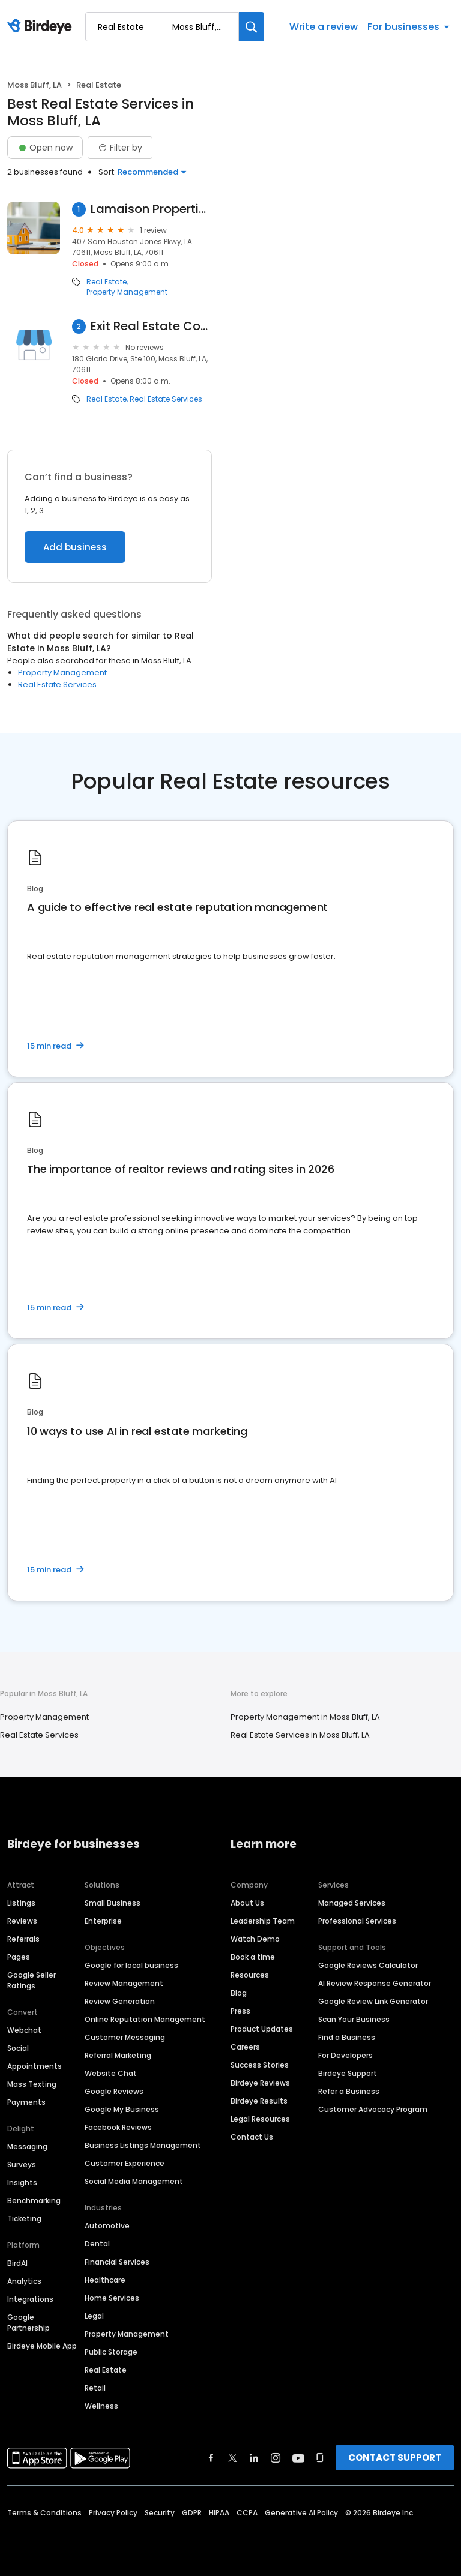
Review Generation (120, 2001)
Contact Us (251, 2137)
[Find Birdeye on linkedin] (254, 2457)
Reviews (22, 1921)
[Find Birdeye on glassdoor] (320, 2457)
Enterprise (103, 1921)
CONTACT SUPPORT (394, 2457)
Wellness (101, 2406)
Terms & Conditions (44, 2513)
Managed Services (351, 1903)
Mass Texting (31, 2084)
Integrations (30, 2299)
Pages (18, 1957)
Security (160, 2513)
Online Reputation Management (145, 2019)
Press (240, 2011)
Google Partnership (28, 2322)
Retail (95, 2388)
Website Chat (111, 2073)
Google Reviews (114, 2091)
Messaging (27, 2146)
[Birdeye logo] (41, 27)
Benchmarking (34, 2200)
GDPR (192, 2513)
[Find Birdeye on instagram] (275, 2457)
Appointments (34, 2066)
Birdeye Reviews (260, 2083)
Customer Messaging (125, 2037)
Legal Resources (260, 2119)
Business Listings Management (143, 2145)
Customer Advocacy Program (372, 2109)
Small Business (112, 1903)
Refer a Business (348, 2091)
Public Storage (111, 2352)
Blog (238, 1993)
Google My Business (122, 2109)
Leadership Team (262, 1921)
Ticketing (24, 2218)
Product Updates (261, 2029)
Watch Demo (255, 1939)
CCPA (247, 2513)
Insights (22, 2182)
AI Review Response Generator (374, 1983)
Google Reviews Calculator (368, 1965)
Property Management (126, 292)
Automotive (107, 2226)
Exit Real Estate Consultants (151, 326)
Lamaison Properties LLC (151, 209)
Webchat (24, 2030)
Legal (94, 2316)
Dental (97, 2244)
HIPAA (219, 2513)
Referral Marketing (118, 2055)
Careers (245, 2047)
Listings (21, 1903)
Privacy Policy (113, 2513)
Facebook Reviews (118, 2127)
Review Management (124, 1983)
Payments (26, 2102)
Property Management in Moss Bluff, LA (305, 1717)
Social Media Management (134, 2181)
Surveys (21, 2164)
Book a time (252, 1957)
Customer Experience (124, 2163)
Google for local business (131, 1965)
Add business (75, 547)
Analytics (24, 2281)
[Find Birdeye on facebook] (211, 2457)
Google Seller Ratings (31, 1980)
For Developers (345, 2055)
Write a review (323, 27)
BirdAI (17, 2263)
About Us (247, 1903)
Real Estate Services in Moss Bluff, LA (300, 1735)
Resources (249, 1975)
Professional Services (357, 1921)
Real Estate (106, 282)
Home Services (112, 2298)
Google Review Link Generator (373, 2001)
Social (18, 2048)
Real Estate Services (166, 399)
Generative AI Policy (301, 2513)
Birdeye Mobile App (42, 2346)
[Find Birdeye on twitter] (232, 2457)
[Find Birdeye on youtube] (298, 2457)
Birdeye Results (259, 2101)
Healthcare (105, 2280)
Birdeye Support (347, 2073)
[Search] (251, 26)
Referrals (23, 1939)
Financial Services (117, 2262)
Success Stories (259, 2065)
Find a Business (346, 2037)
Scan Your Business (354, 2019)
